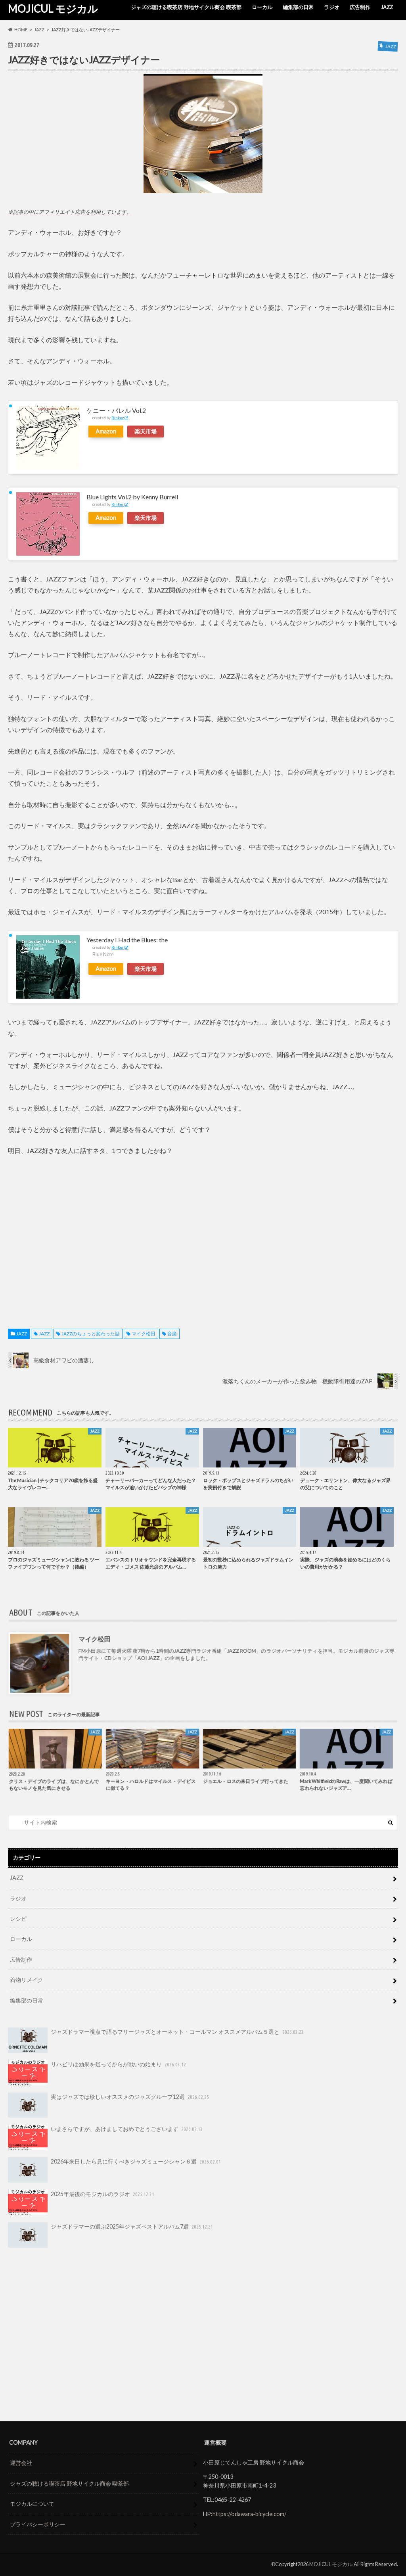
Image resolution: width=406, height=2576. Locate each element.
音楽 (172, 1334)
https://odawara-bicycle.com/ (249, 2514)
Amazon (106, 431)
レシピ (18, 1918)
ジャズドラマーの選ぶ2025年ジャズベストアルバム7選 (111, 2235)
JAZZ (387, 7)
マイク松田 (143, 1334)
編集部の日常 (298, 7)
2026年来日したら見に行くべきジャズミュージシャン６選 (115, 2170)
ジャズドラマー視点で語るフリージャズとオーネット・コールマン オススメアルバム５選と (156, 2040)
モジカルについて (32, 2504)
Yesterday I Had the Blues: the (127, 940)
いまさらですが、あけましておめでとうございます (106, 2137)
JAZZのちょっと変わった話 (90, 1334)
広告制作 (360, 7)
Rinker (117, 418)
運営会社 (21, 2463)
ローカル (262, 7)
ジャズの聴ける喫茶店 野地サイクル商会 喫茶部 (186, 7)
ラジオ (331, 7)
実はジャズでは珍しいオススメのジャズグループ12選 (109, 2105)
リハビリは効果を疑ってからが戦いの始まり (97, 2072)
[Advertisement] (203, 1234)
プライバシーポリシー (37, 2524)
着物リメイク (26, 1979)
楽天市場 (145, 431)
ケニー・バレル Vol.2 (116, 410)
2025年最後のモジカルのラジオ (81, 2202)
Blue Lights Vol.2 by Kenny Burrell (132, 497)
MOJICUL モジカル (53, 8)
